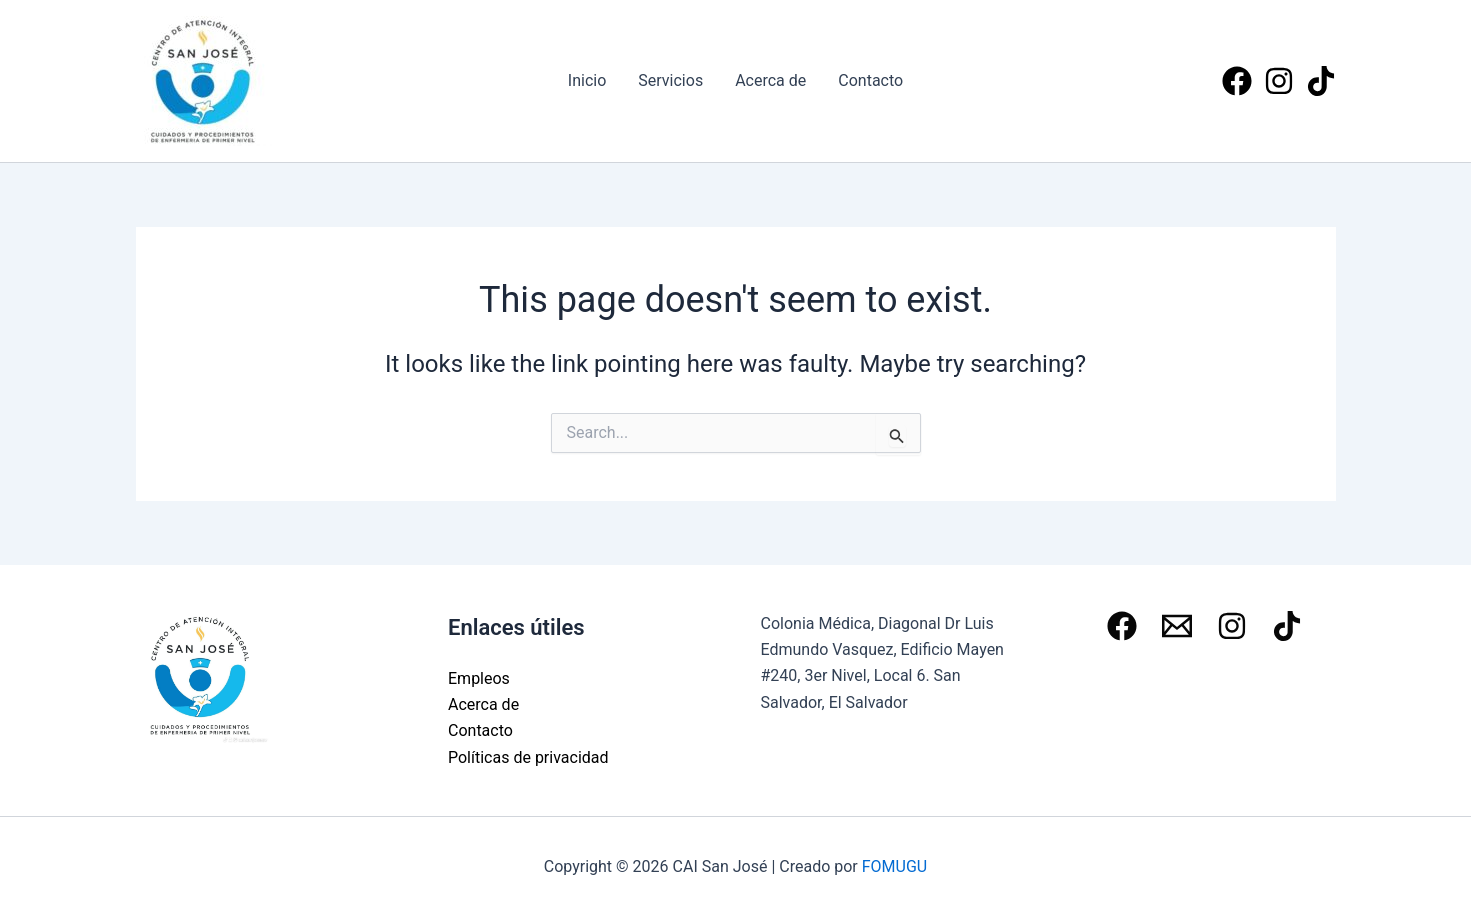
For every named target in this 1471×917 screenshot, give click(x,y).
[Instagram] (1279, 81)
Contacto (870, 80)
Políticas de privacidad (528, 757)
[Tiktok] (1321, 81)
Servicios (670, 80)
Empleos (479, 678)
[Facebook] (1237, 81)
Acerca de (770, 80)
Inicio (587, 80)
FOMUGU (894, 866)
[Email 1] (1177, 626)
